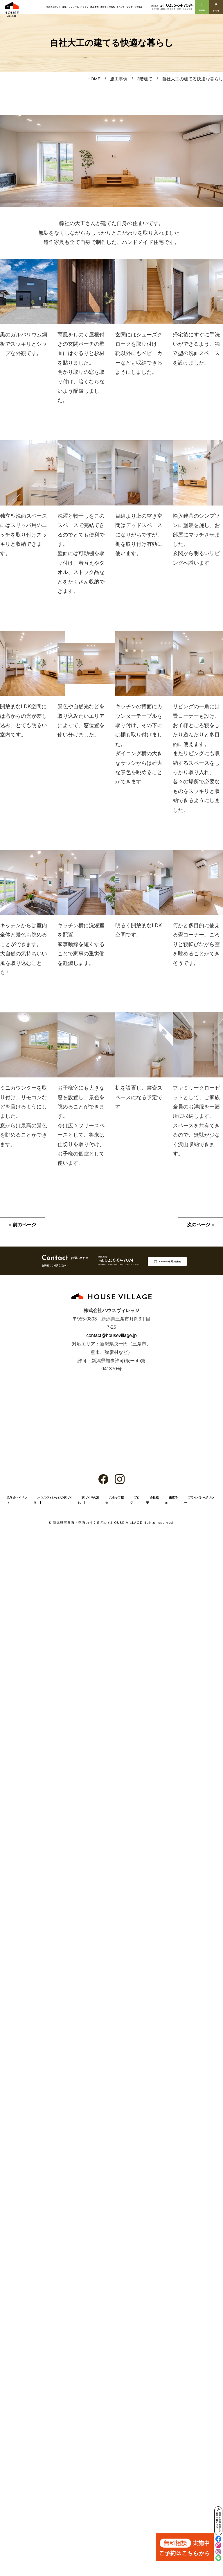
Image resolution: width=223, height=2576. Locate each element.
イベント (120, 7)
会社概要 (138, 7)
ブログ (130, 7)
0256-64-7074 (176, 5)
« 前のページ (22, 1224)
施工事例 (94, 7)
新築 (64, 7)
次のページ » (200, 1224)
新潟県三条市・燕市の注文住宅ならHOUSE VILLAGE (97, 1522)
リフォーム (74, 7)
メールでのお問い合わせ (170, 1261)
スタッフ (84, 7)
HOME (93, 78)
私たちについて (53, 7)
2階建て (144, 78)
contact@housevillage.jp (111, 1335)
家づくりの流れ (107, 7)
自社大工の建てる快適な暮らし (192, 78)
